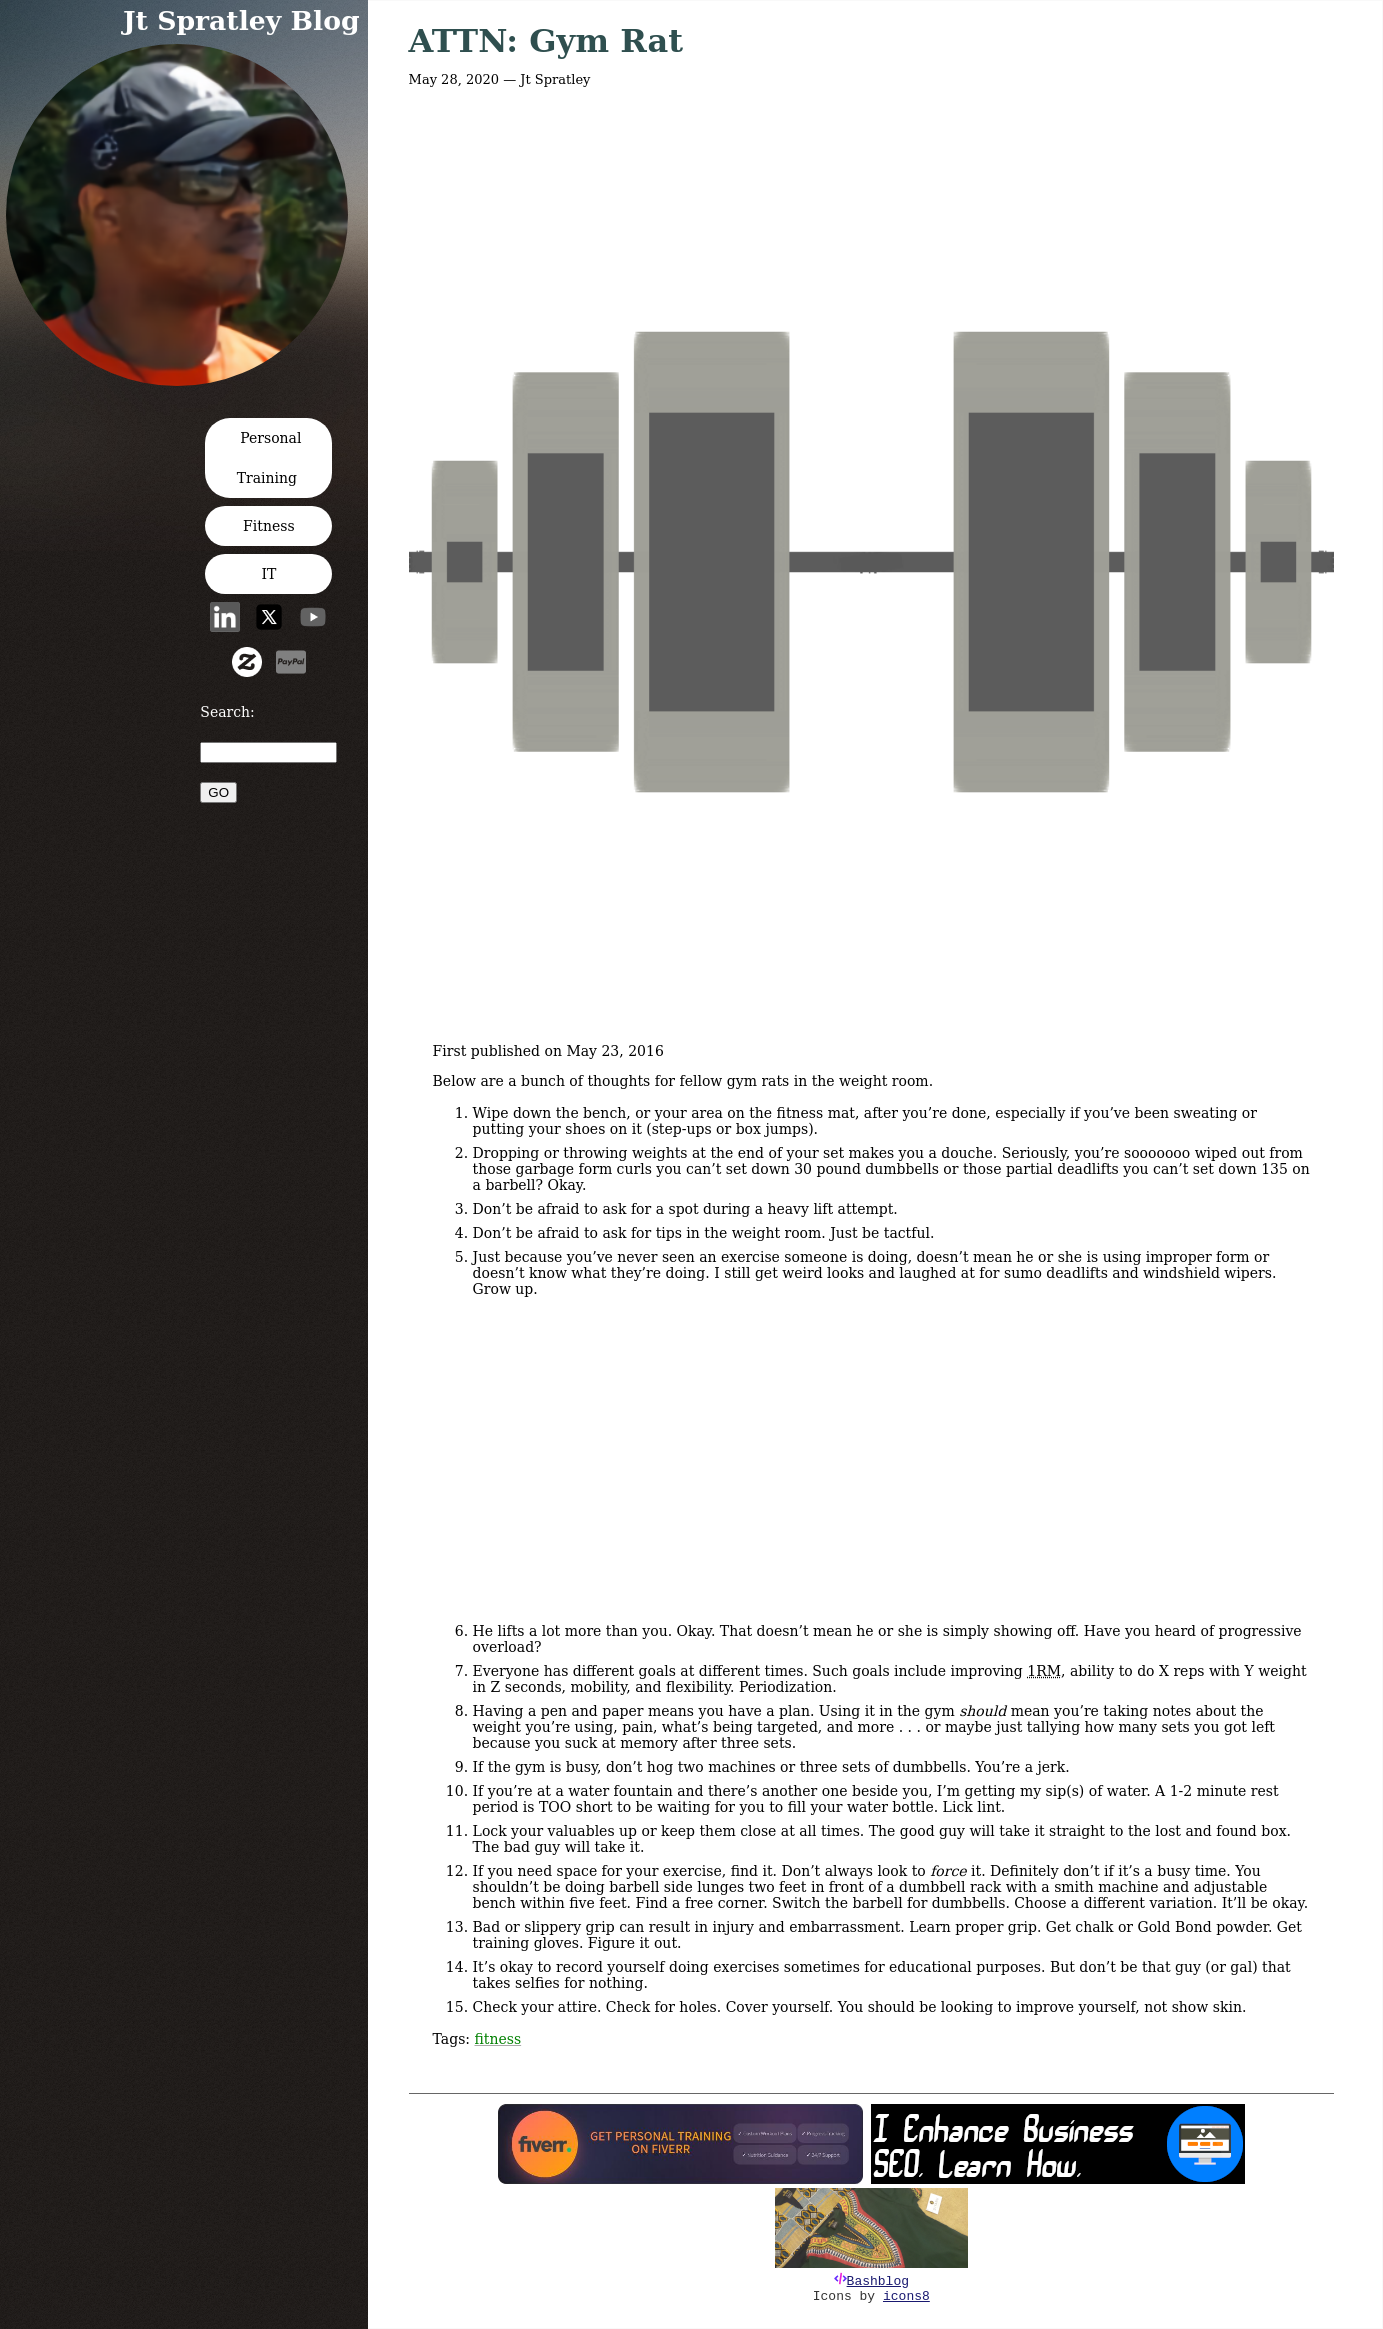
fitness (498, 2039)
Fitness (269, 526)
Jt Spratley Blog (241, 20)
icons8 (906, 2296)
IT (268, 574)
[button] (183, 379)
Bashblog (878, 2281)
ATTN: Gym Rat (546, 41)
